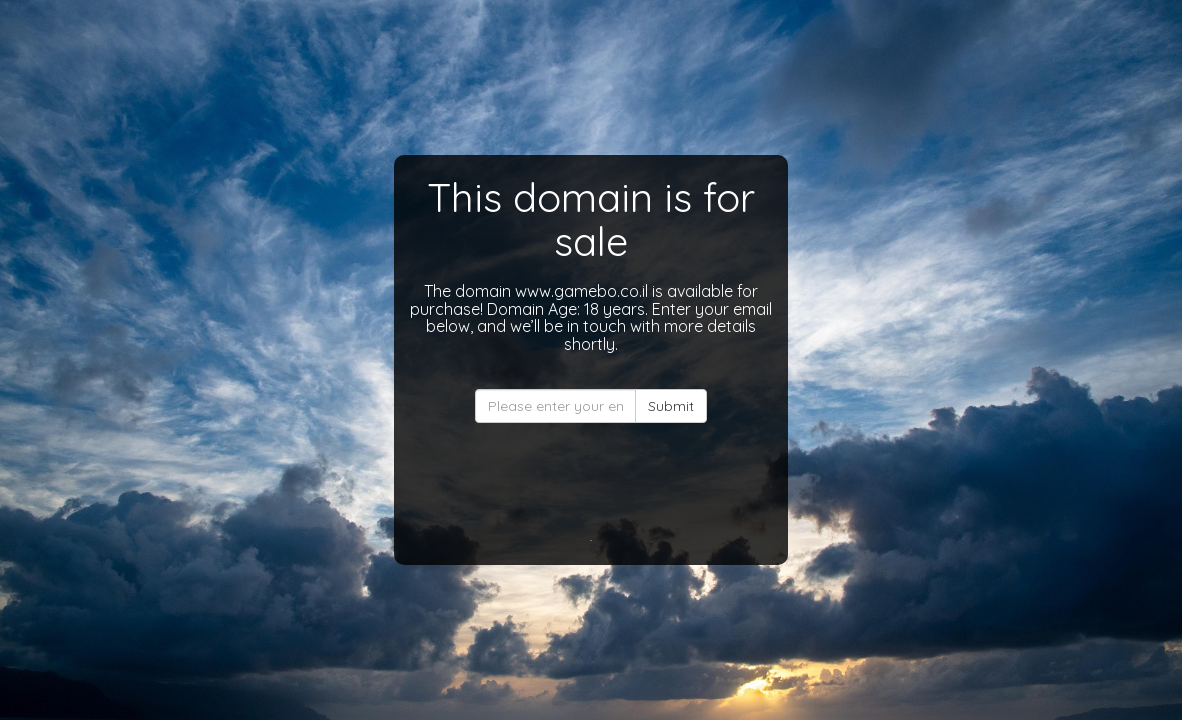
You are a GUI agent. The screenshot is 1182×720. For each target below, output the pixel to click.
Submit (671, 406)
